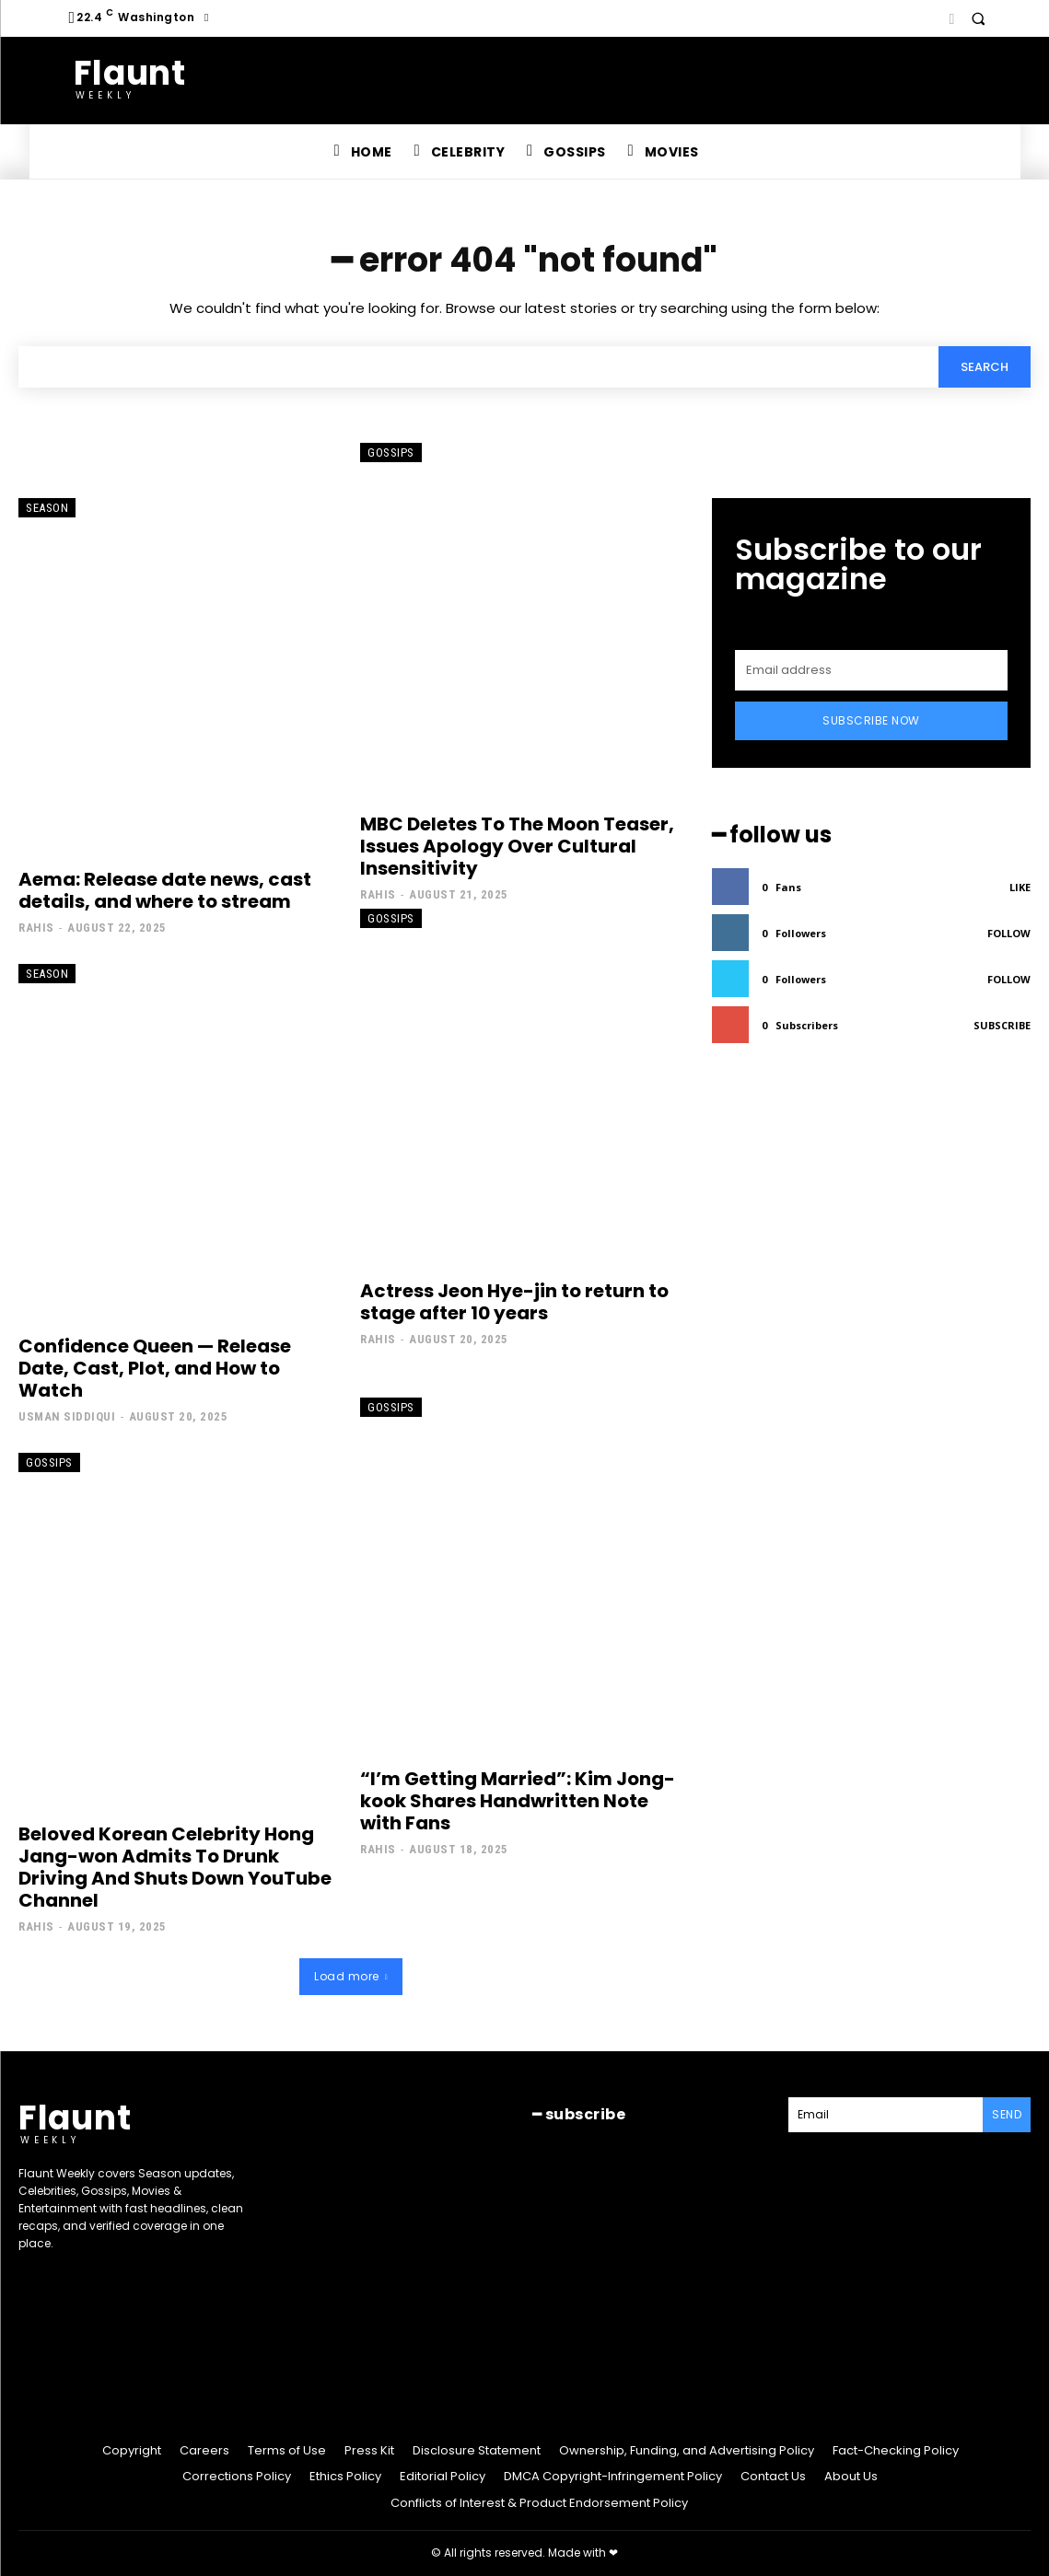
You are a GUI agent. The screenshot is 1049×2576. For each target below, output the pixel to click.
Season (47, 508)
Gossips (390, 452)
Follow (1009, 933)
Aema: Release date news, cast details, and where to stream (164, 890)
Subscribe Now (871, 720)
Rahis (36, 927)
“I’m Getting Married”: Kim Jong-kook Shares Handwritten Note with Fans (517, 1801)
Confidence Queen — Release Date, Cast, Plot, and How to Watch (154, 1368)
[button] (978, 18)
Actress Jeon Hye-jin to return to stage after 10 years (514, 1302)
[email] (871, 670)
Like (1020, 887)
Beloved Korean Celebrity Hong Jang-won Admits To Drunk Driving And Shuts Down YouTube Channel (175, 1867)
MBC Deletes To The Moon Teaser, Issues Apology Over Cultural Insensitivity (517, 846)
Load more (351, 1976)
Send (1006, 2114)
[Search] (984, 366)
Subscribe (1002, 1025)
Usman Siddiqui (66, 1416)
